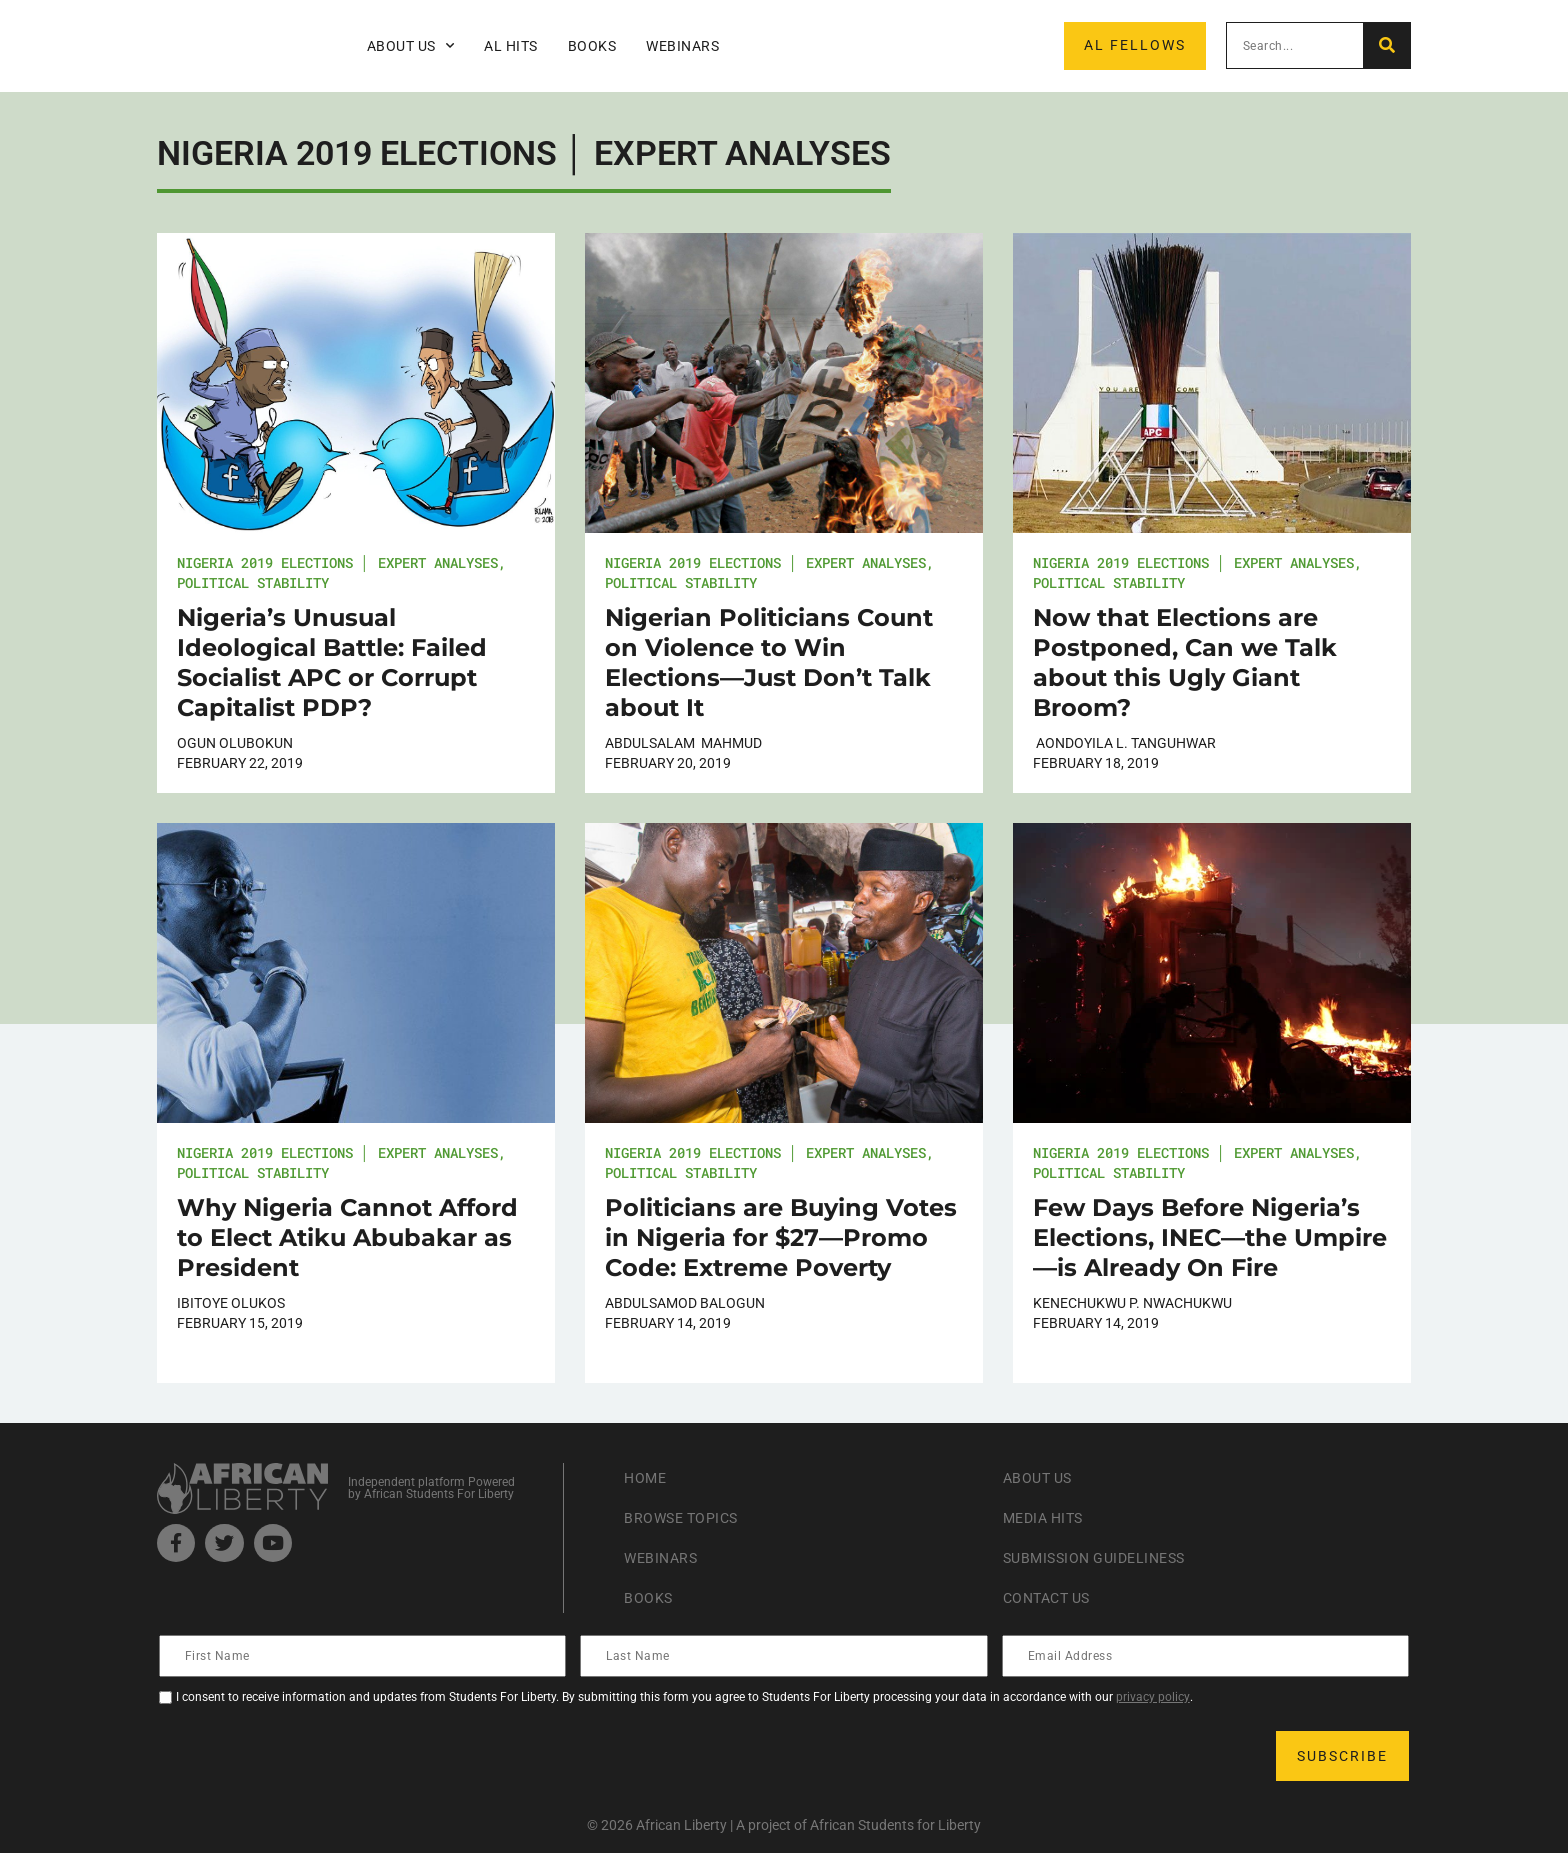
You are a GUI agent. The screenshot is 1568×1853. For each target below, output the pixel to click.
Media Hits (1049, 1517)
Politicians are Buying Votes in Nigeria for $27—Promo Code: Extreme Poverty (781, 1237)
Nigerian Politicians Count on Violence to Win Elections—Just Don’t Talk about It (769, 662)
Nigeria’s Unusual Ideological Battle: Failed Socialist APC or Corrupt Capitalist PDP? (332, 662)
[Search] (1386, 45)
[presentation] (313, 1756)
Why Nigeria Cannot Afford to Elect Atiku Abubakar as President (347, 1237)
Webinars (682, 46)
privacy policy (1153, 1697)
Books (592, 46)
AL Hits (511, 46)
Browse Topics (689, 1517)
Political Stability (253, 582)
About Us (411, 46)
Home (647, 1477)
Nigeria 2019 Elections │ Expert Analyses (337, 562)
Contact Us (1053, 1597)
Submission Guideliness (1106, 1557)
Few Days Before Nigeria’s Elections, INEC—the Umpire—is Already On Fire (1210, 1237)
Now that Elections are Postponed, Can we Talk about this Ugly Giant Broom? (1185, 662)
